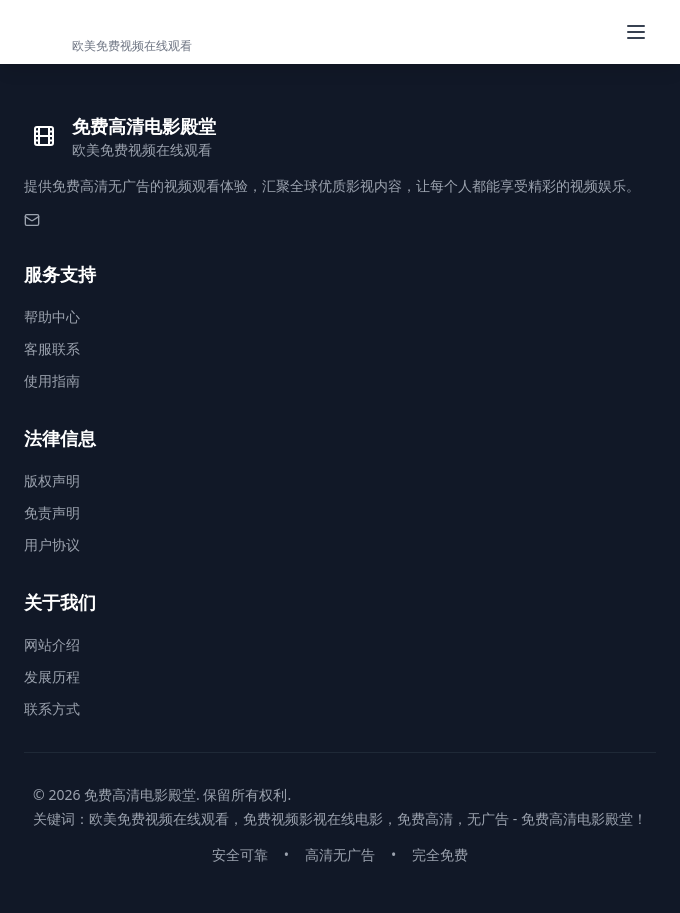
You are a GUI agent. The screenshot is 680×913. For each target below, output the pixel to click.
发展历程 (52, 676)
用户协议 (52, 544)
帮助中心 (52, 316)
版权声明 (52, 480)
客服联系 (52, 348)
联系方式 (52, 708)
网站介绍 (52, 644)
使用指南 (52, 380)
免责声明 (52, 512)
